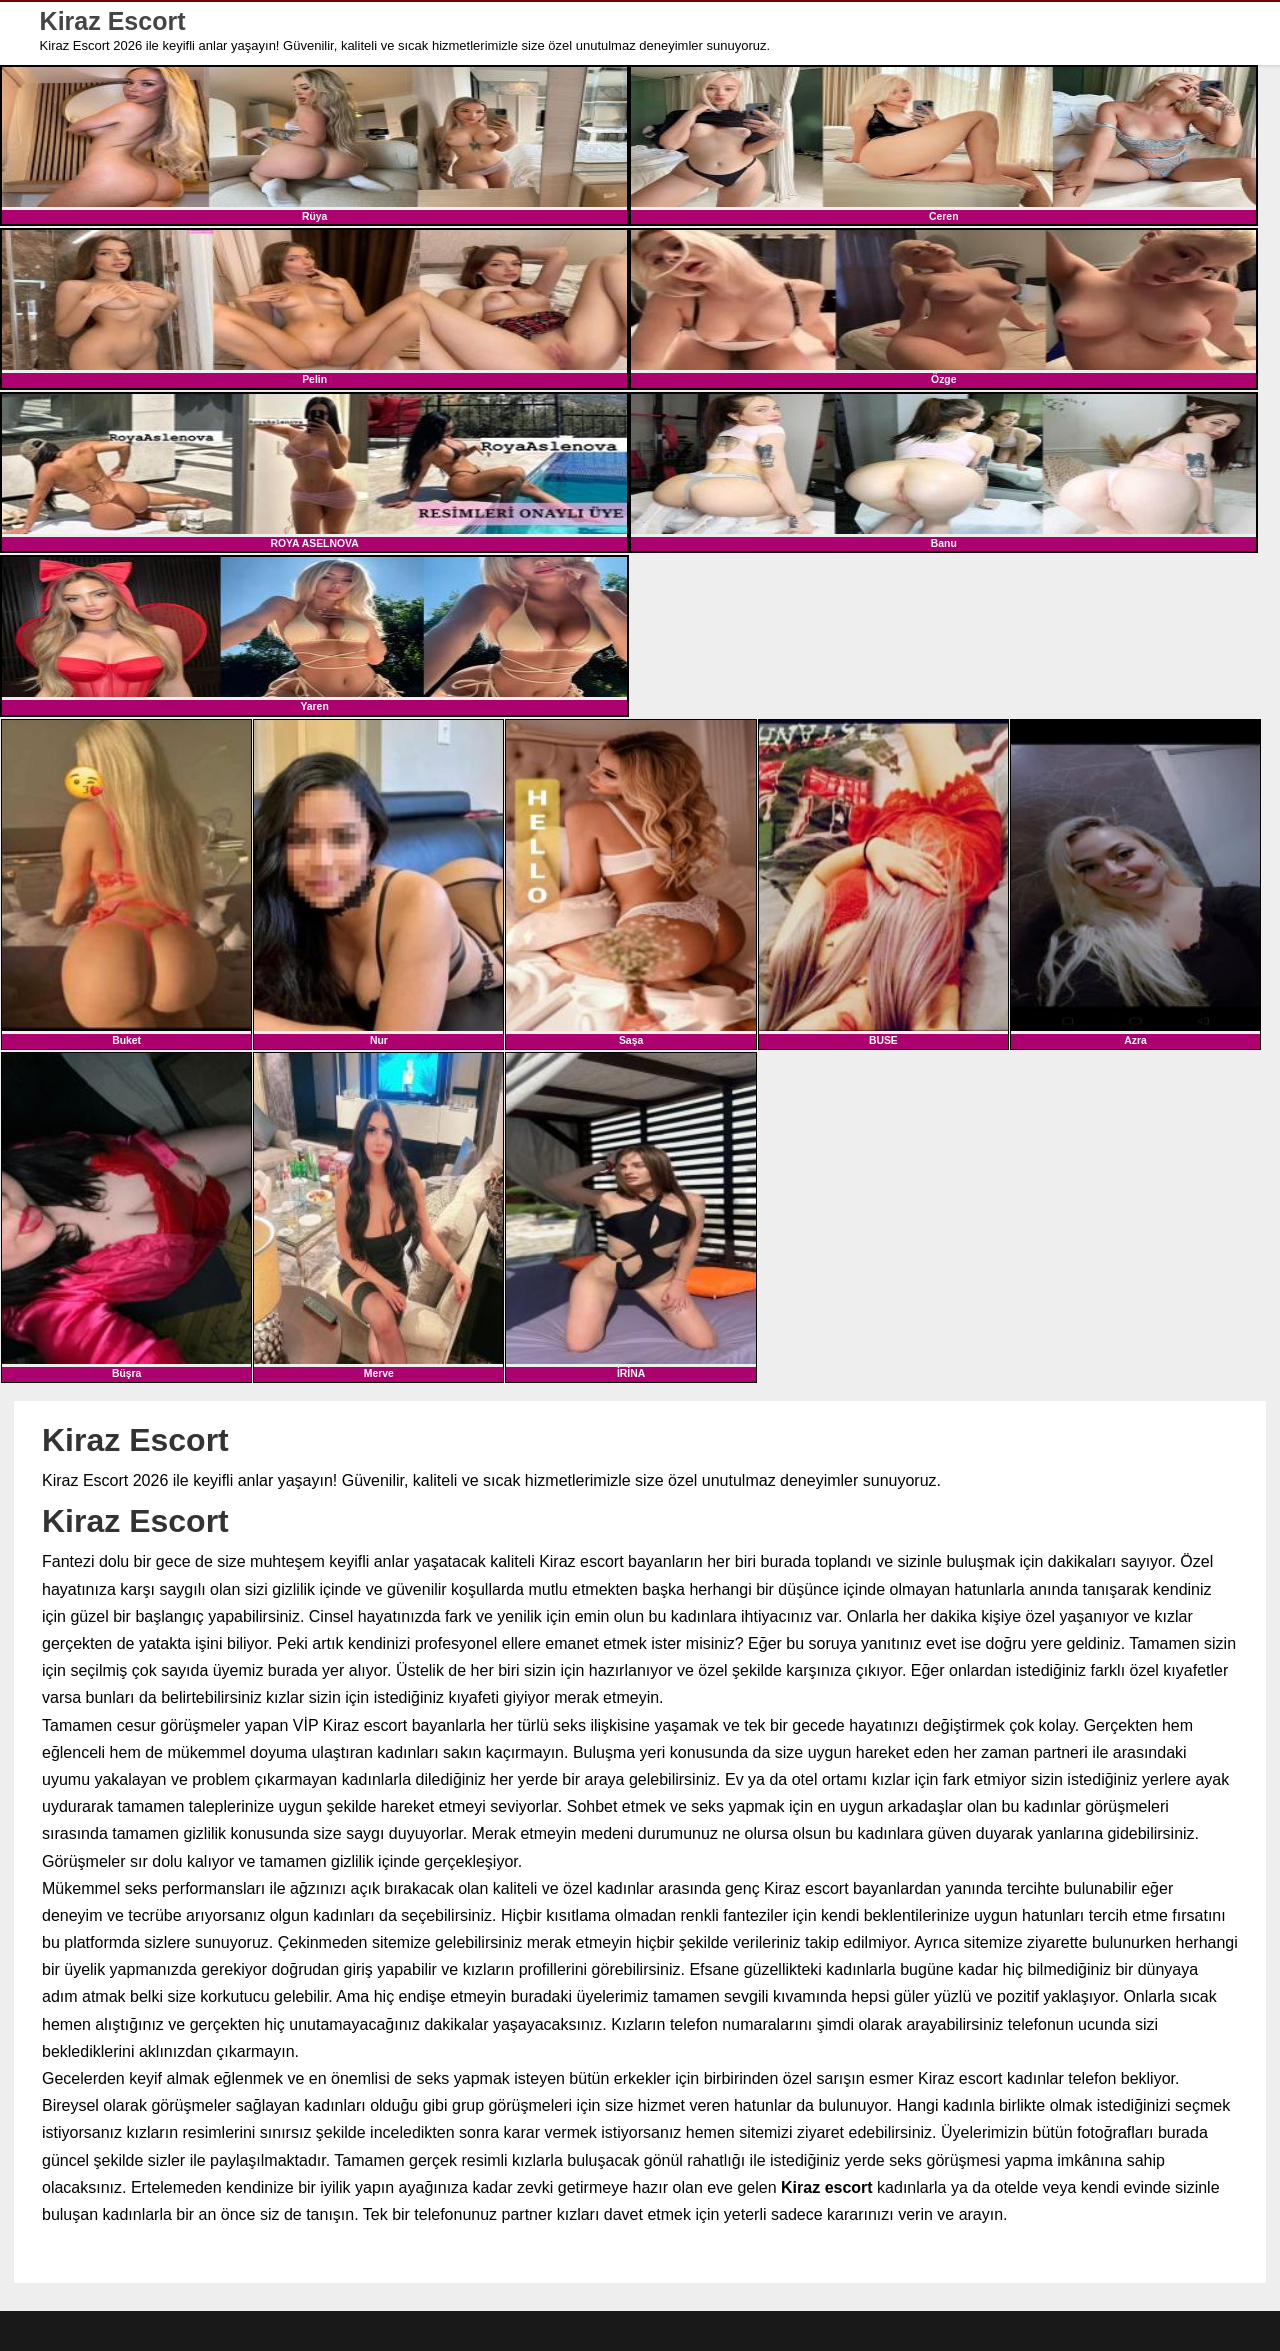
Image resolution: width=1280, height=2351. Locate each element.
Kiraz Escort (113, 21)
